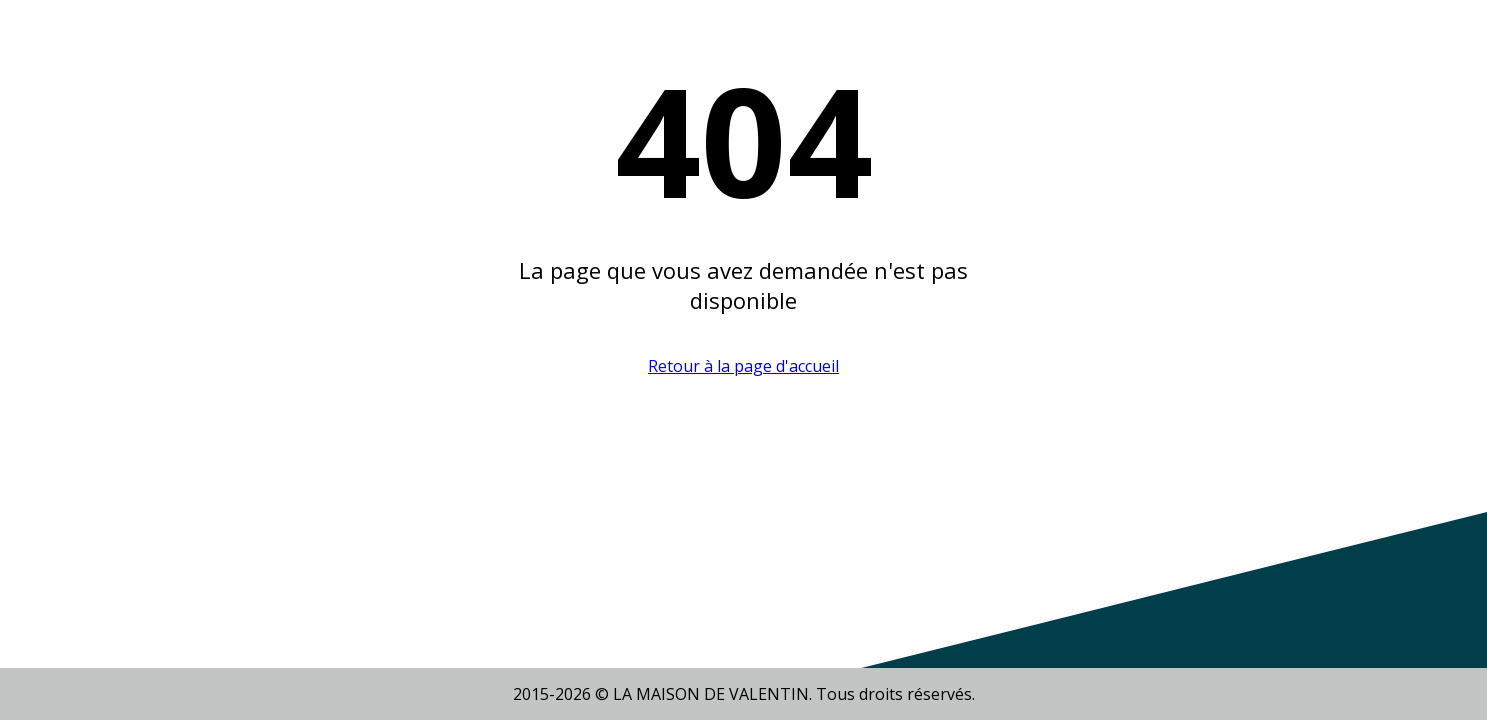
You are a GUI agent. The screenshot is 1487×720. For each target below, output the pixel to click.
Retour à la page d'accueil (743, 366)
